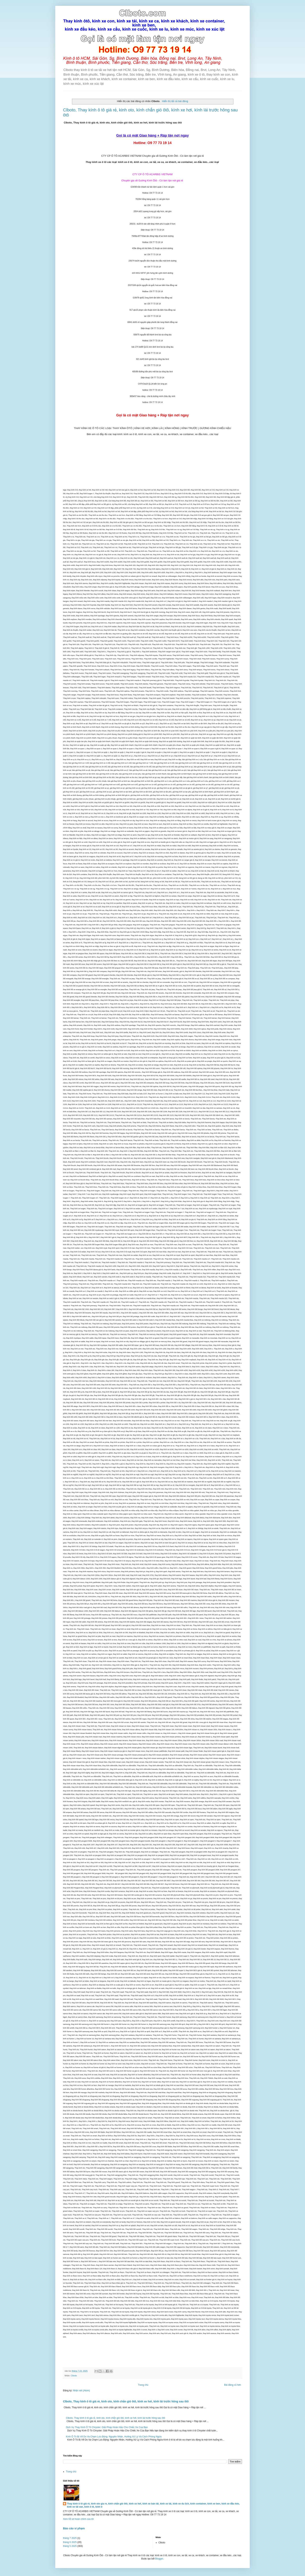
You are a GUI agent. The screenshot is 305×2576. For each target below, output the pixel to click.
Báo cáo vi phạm (74, 2528)
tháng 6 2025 (70, 2542)
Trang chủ (143, 2385)
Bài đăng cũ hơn (232, 2385)
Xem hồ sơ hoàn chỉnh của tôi (78, 2519)
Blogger (159, 2558)
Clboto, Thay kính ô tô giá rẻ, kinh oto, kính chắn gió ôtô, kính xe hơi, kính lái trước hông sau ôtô (126, 2401)
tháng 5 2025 (70, 2546)
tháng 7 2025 (70, 2538)
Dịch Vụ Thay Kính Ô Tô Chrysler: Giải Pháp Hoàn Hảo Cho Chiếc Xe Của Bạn (107, 2427)
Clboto (74, 2375)
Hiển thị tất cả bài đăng (175, 101)
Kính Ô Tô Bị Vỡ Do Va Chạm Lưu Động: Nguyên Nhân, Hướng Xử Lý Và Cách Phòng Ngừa (113, 2436)
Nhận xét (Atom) (81, 2390)
